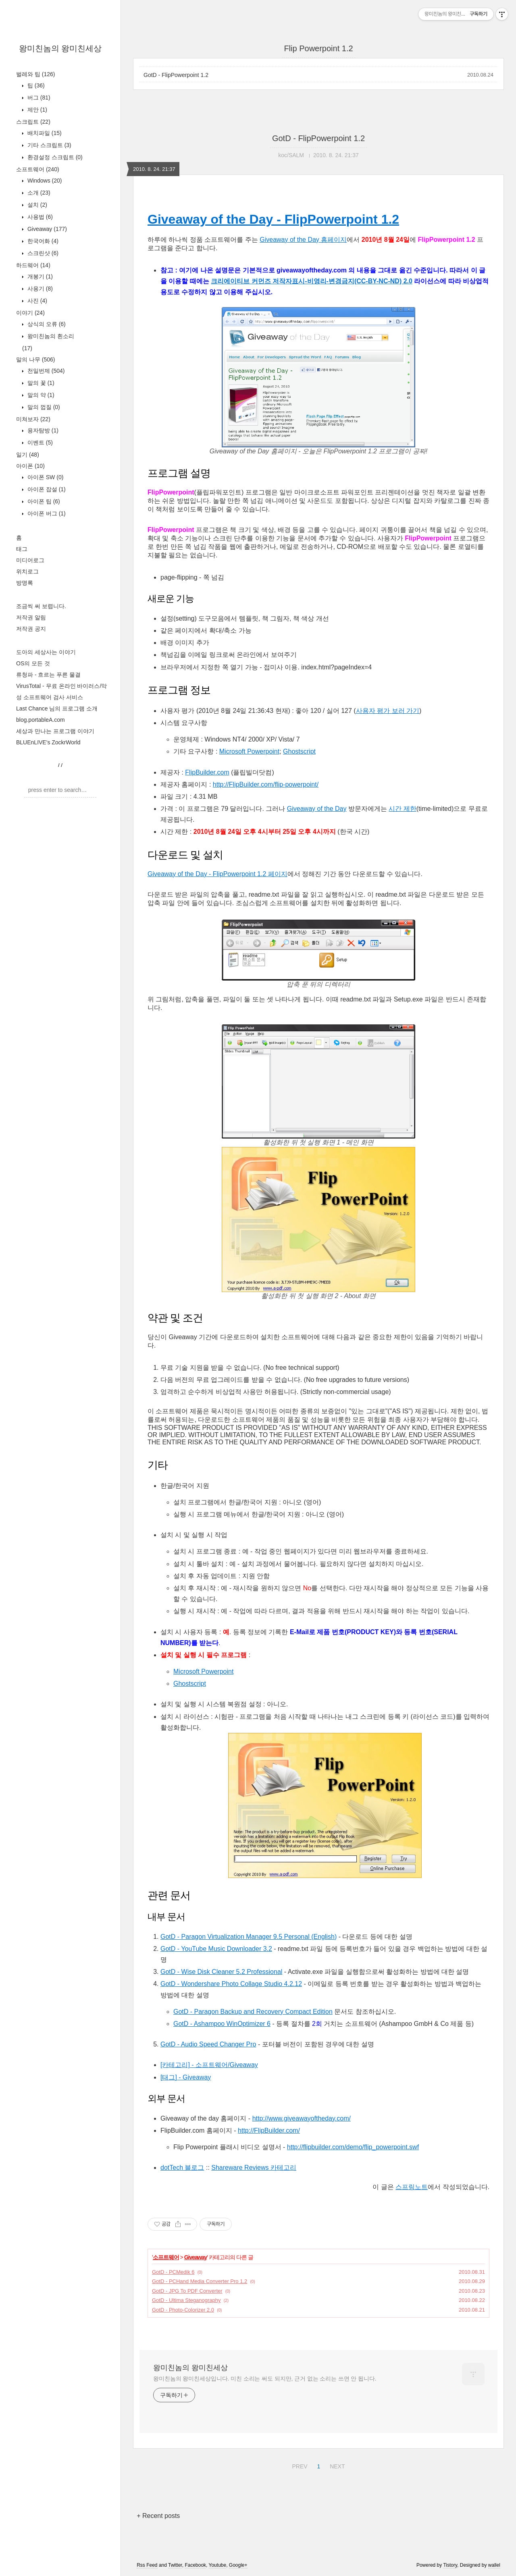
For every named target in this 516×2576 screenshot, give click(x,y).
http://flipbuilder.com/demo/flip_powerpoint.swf (353, 2147)
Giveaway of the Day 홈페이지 (303, 239)
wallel (494, 2565)
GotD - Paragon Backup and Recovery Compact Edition (253, 2011)
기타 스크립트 (48, 145)
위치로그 (27, 571)
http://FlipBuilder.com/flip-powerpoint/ (265, 784)
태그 (21, 549)
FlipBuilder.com (207, 772)
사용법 (39, 217)
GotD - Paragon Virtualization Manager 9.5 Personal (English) (248, 1936)
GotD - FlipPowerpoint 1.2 (176, 75)
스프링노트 (411, 2186)
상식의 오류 (46, 324)
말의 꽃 (40, 383)
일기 (27, 454)
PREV (298, 2465)
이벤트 (39, 442)
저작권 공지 (31, 628)
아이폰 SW (44, 477)
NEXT (336, 2465)
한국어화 (42, 241)
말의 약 (40, 395)
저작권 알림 (31, 617)
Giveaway (46, 229)
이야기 (30, 313)
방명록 (24, 583)
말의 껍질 (43, 407)
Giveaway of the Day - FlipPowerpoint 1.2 (273, 219)
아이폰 (30, 466)
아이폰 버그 (46, 513)
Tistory (450, 2565)
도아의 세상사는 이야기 (46, 652)
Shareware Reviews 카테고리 (253, 2167)
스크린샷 (42, 253)
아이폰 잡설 (46, 489)
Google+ (238, 2565)
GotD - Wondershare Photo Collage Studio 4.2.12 (231, 1983)
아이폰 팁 (43, 501)
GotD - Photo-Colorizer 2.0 (183, 2310)
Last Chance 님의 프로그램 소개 (57, 708)
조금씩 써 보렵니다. (41, 606)
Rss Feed (147, 2565)
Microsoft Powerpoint (249, 751)
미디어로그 (30, 560)
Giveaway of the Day (317, 808)
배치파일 (44, 133)
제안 (36, 109)
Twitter (175, 2565)
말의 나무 (35, 359)
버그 (38, 97)
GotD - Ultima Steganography (186, 2300)
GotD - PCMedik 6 (173, 2272)
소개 (38, 192)
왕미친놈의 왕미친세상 (60, 48)
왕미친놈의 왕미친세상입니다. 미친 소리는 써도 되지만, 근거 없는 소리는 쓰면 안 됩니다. (264, 2378)
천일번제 (45, 371)
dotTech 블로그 (182, 2167)
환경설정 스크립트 (54, 157)
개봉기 (39, 276)
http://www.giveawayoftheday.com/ (301, 2118)
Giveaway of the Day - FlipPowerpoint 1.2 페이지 (217, 873)
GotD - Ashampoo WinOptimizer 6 (221, 2023)
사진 (36, 300)
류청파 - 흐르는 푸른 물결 (48, 674)
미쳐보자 (33, 419)
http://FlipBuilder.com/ (269, 2130)
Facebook (195, 2565)
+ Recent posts (158, 2515)
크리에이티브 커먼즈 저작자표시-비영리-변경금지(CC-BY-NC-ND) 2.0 (311, 281)
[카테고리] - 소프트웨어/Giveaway (209, 2064)
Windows (44, 180)
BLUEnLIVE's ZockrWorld (48, 742)
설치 (36, 205)
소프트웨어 (37, 169)
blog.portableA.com (40, 720)
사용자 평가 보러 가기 (387, 710)
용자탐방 (42, 430)
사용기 (39, 288)
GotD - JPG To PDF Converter (187, 2291)
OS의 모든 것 (33, 663)
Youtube (218, 2565)
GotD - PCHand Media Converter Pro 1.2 (199, 2281)
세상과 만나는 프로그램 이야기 (55, 731)
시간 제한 (402, 808)
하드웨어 (33, 265)
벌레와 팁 (35, 74)
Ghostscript (299, 751)
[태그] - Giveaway (185, 2077)
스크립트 (33, 121)
